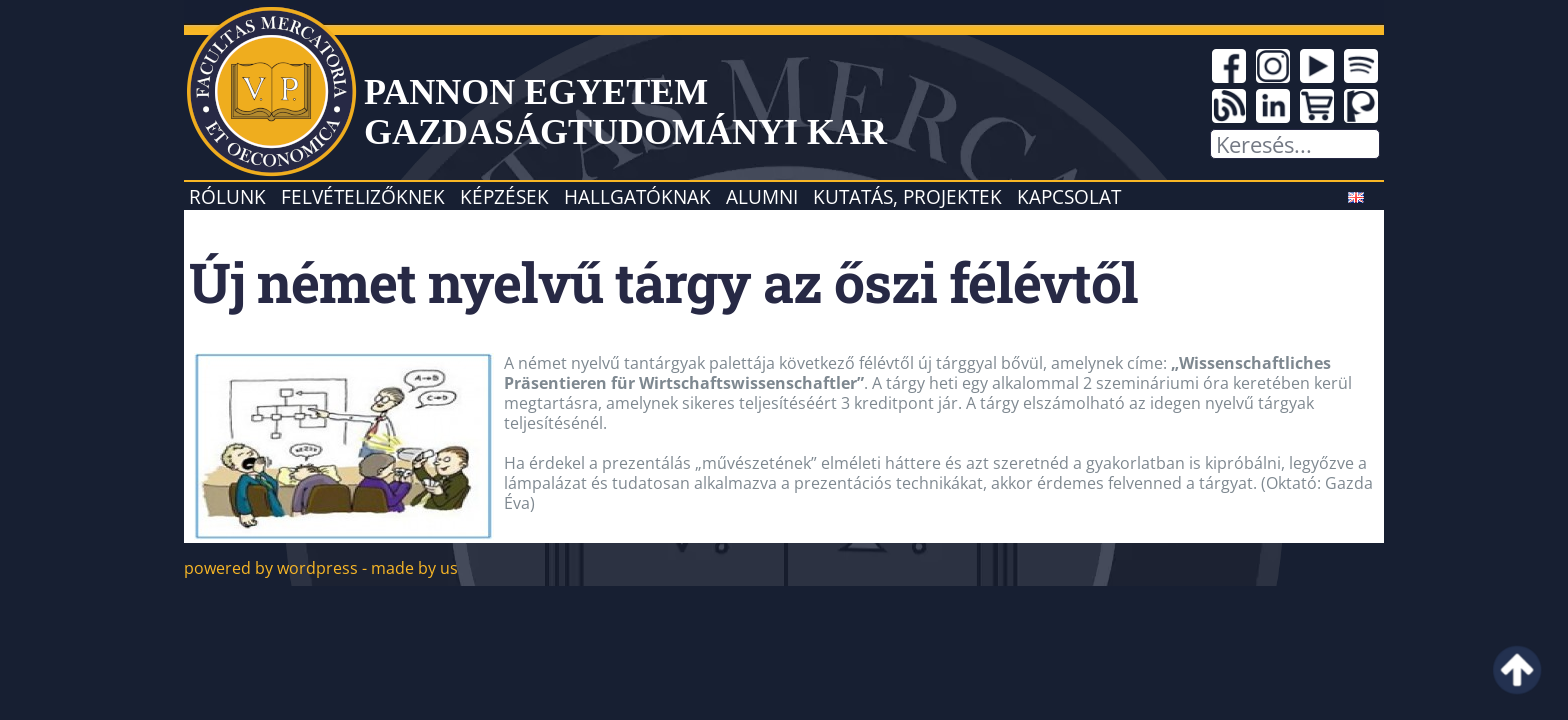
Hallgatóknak (637, 196)
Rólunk (227, 196)
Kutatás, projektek (907, 196)
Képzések (504, 196)
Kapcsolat (1069, 196)
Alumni (762, 196)
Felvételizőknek (363, 196)
